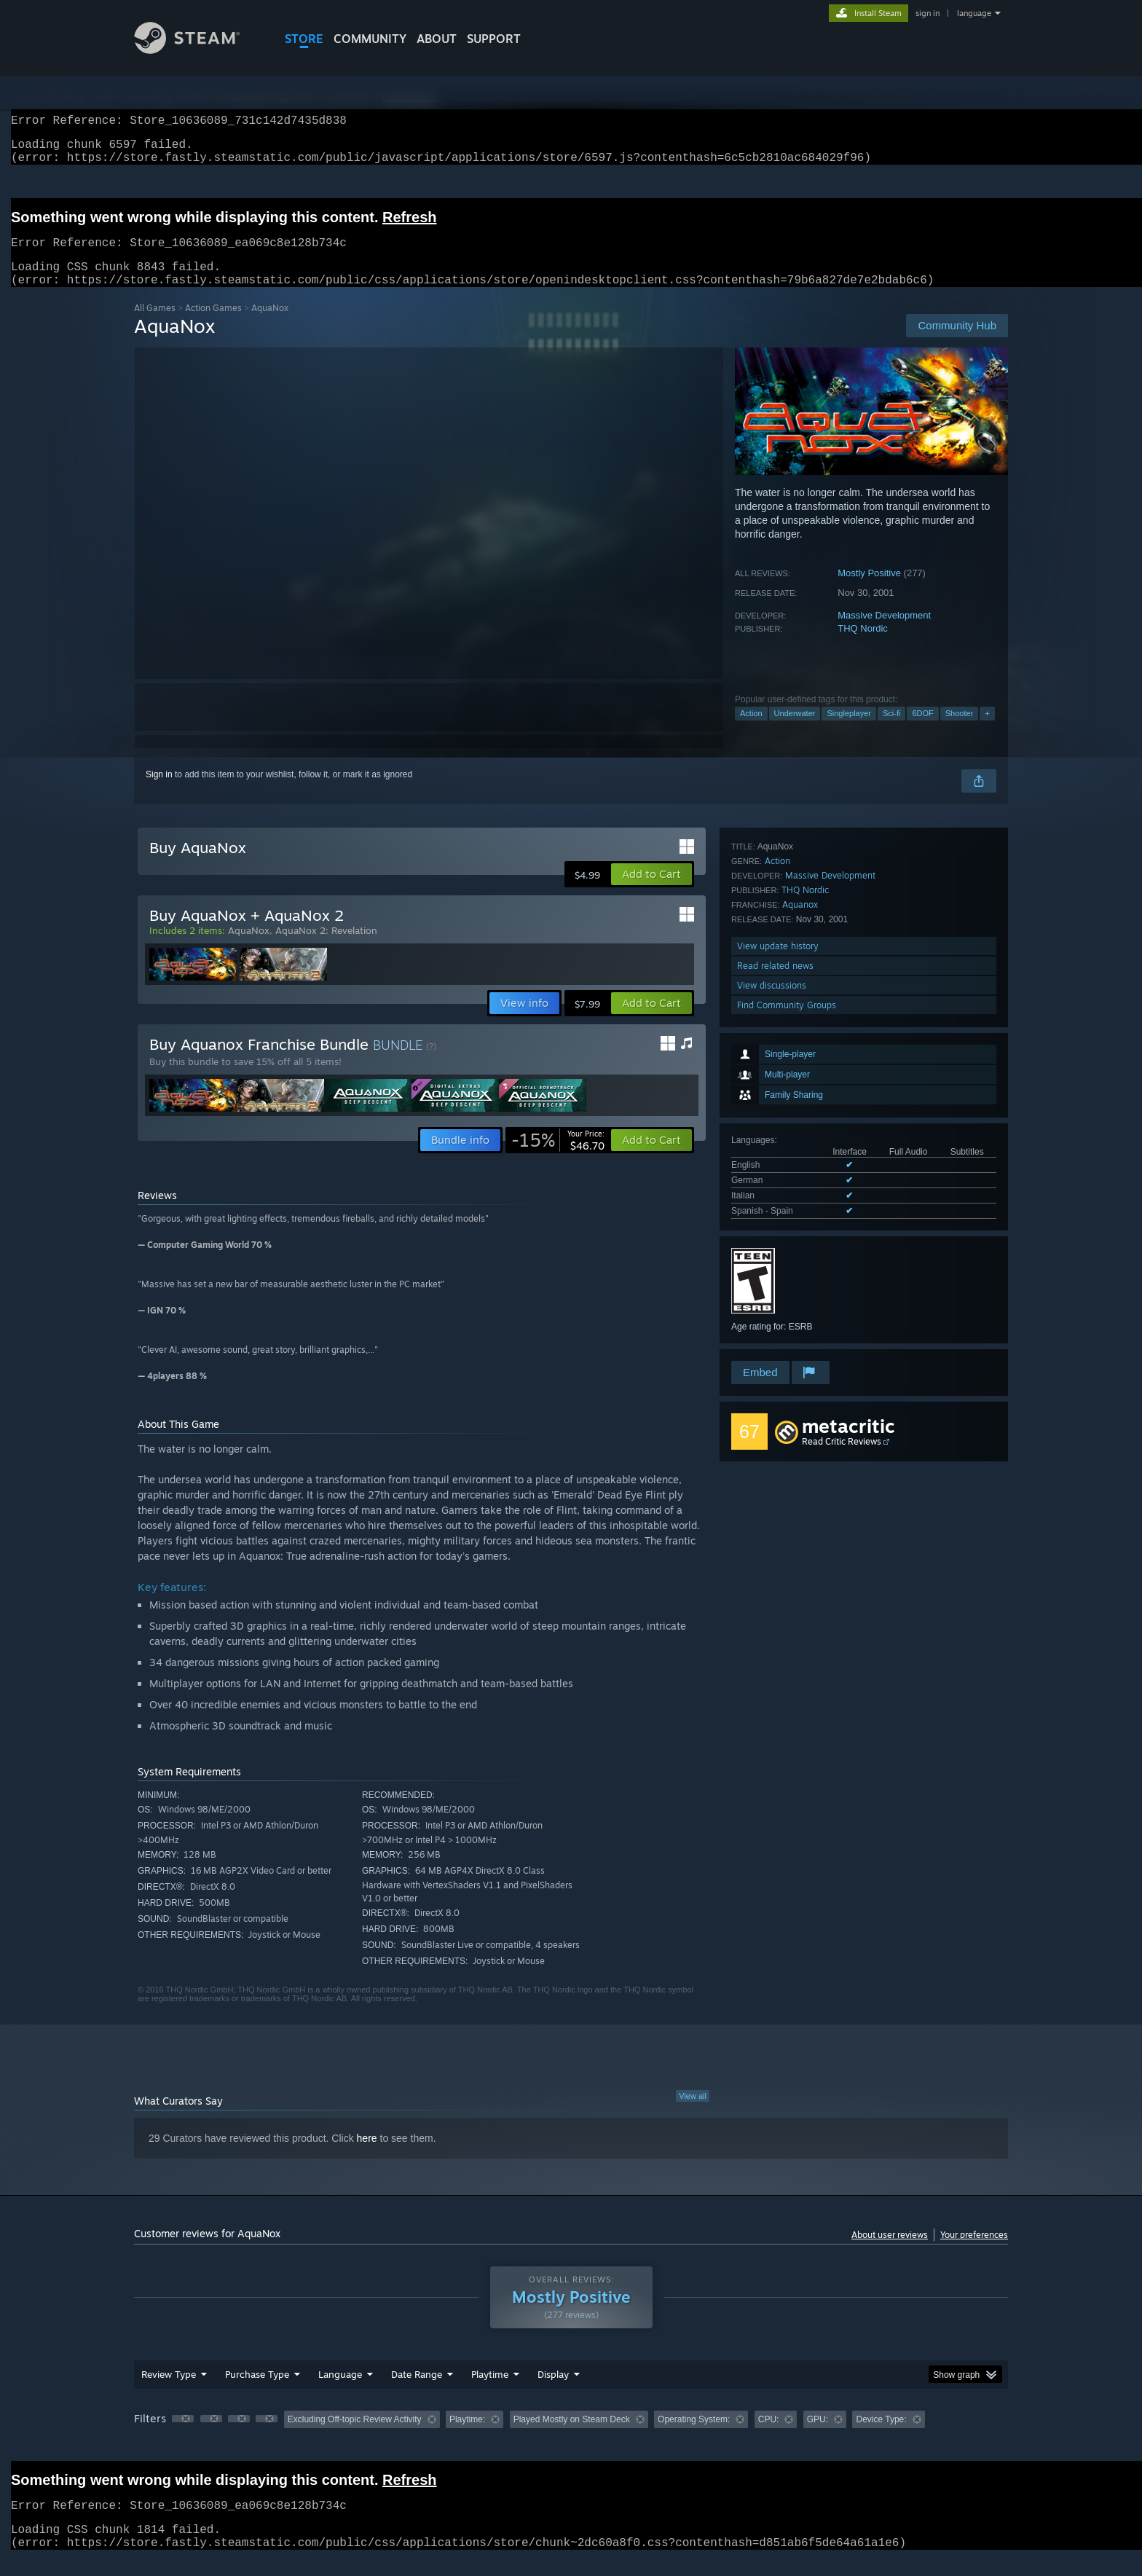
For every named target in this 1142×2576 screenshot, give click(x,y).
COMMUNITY (370, 38)
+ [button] (987, 730)
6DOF (922, 730)
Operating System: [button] (694, 2437)
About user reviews (889, 2252)
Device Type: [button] (881, 2437)
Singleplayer (849, 730)
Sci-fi (891, 730)
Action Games (213, 325)
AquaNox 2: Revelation (326, 948)
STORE (304, 38)
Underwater (795, 730)
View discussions (771, 1318)
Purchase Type (257, 2392)
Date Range (416, 2392)
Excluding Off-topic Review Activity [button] (355, 2437)
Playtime (489, 2392)
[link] (558, 1157)
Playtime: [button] (467, 2437)
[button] (651, 891)
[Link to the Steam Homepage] (198, 50)
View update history (778, 1279)
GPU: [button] (817, 2437)
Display (553, 2392)
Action (751, 730)
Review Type (168, 2392)
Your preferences (974, 2252)
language (974, 13)
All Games (155, 325)
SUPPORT (494, 38)
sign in (927, 13)
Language (340, 2392)
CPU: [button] (768, 2437)
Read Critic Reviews (841, 1458)
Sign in (159, 792)
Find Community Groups (786, 1338)
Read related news (775, 1299)
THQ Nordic (863, 645)
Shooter (959, 730)
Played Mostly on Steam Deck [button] (571, 2437)
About (437, 38)
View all (692, 2113)
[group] (571, 2438)
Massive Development (884, 632)
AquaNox (248, 948)
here (367, 2155)
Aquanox (800, 1238)
